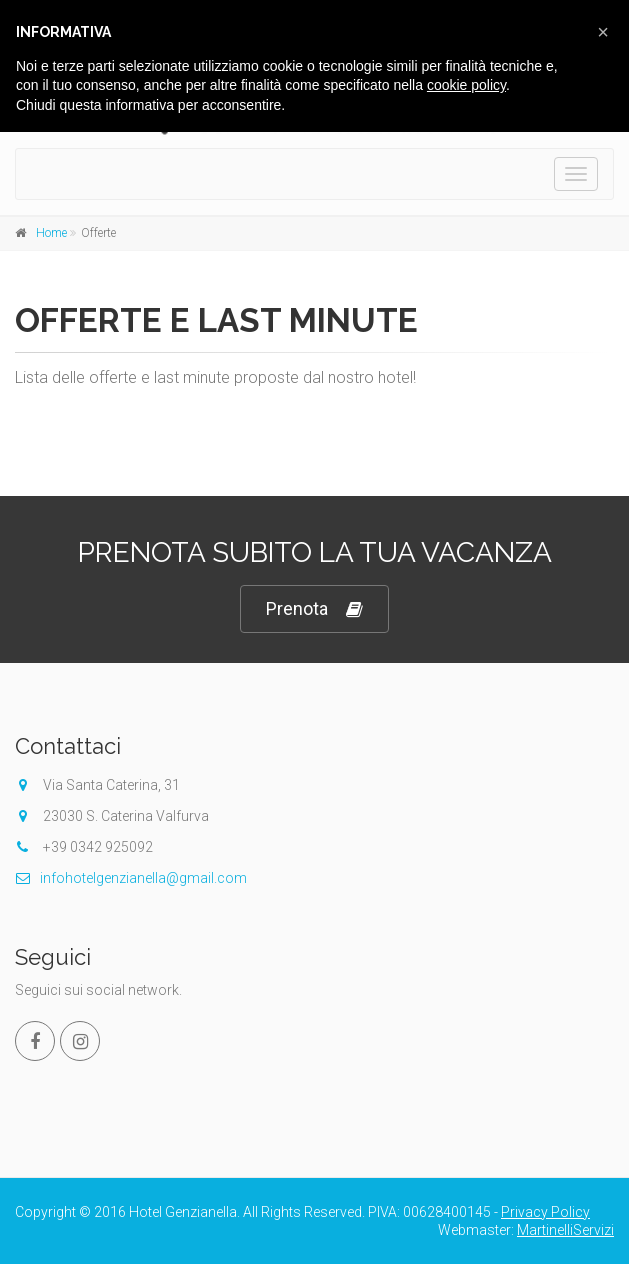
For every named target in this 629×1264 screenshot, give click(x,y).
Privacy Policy (545, 1212)
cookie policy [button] (466, 85)
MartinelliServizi (565, 1230)
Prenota (314, 609)
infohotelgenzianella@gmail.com (131, 878)
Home (51, 233)
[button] (603, 32)
